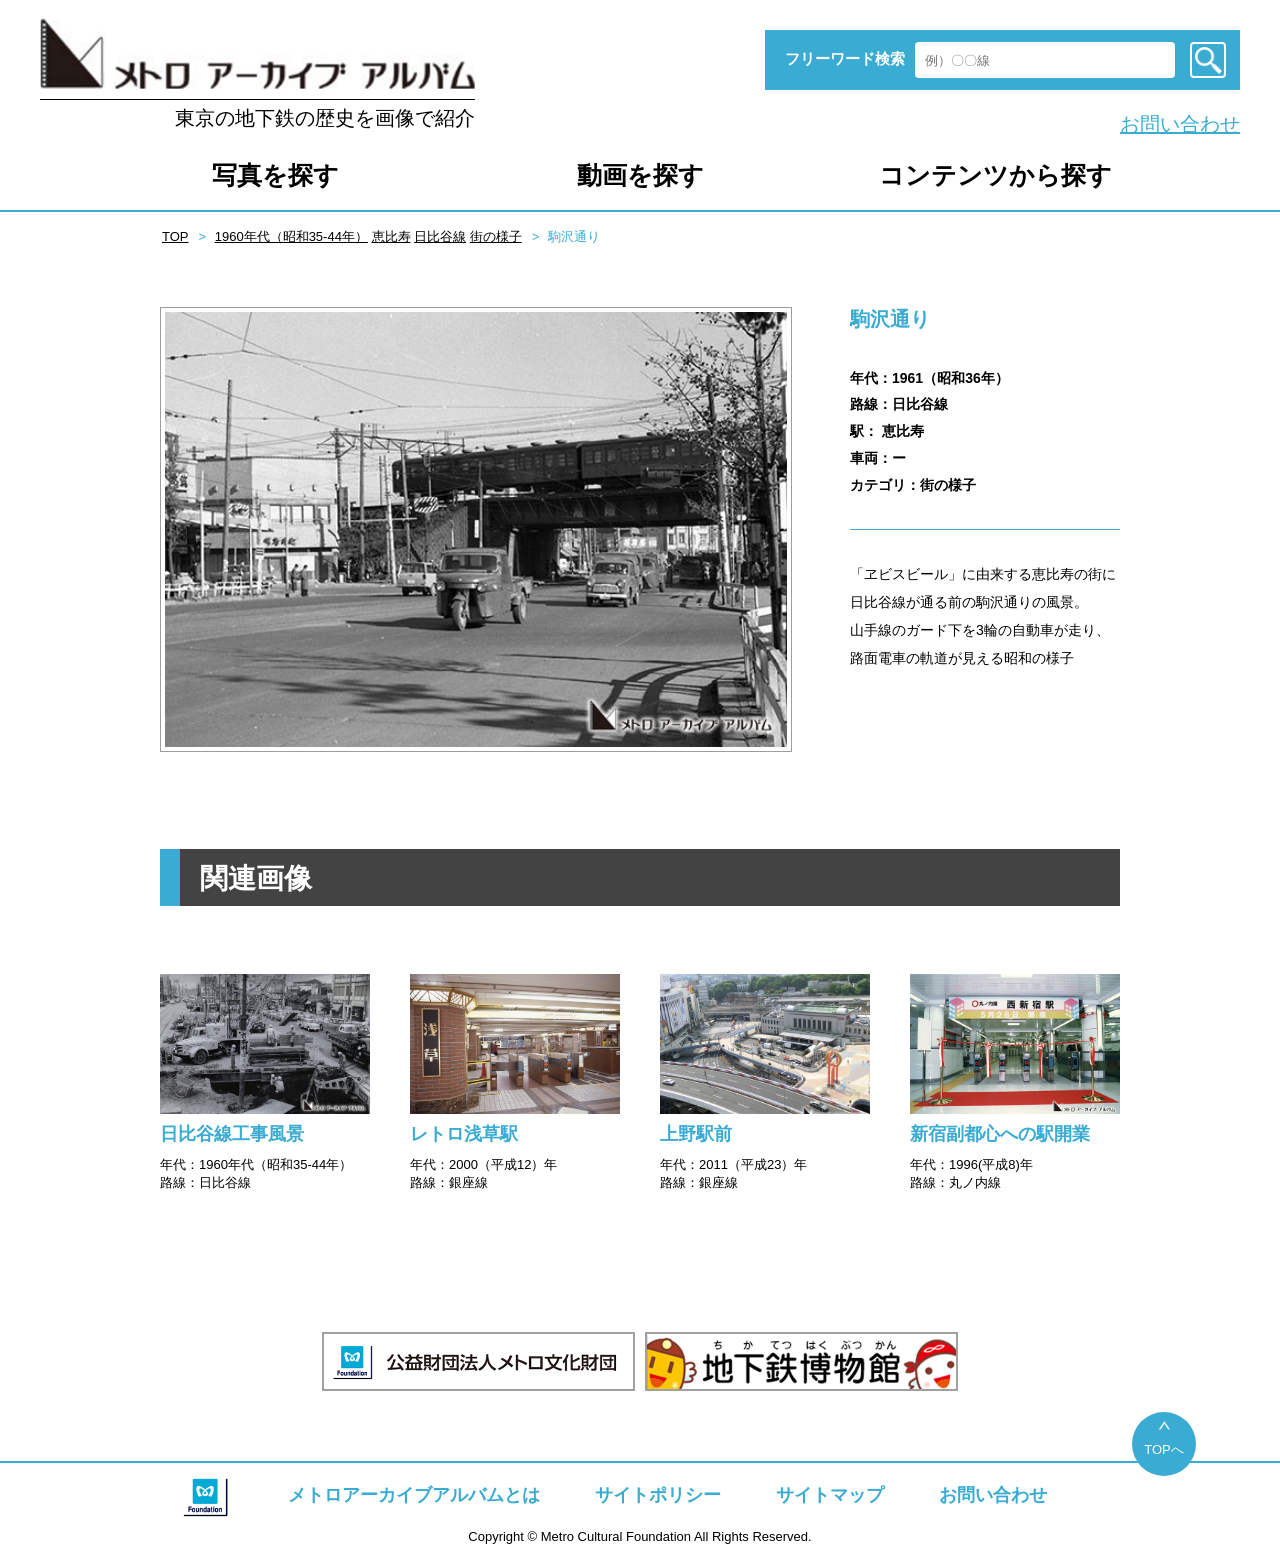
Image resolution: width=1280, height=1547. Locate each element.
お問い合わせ (1180, 124)
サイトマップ (830, 1495)
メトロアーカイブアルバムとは (414, 1495)
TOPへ (1164, 1449)
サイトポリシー (658, 1495)
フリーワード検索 (845, 58)
